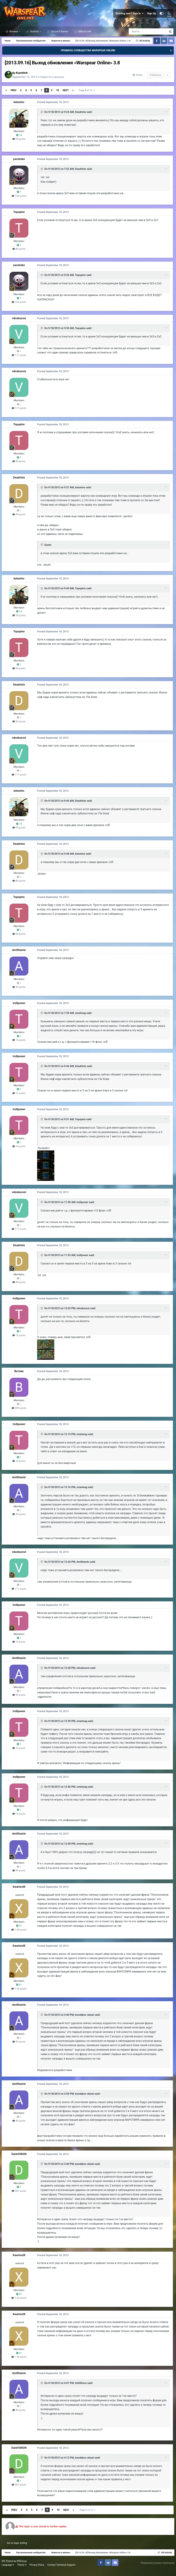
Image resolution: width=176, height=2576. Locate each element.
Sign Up (151, 17)
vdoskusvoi (20, 326)
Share (136, 83)
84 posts (20, 257)
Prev (15, 99)
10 (58, 99)
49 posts (20, 995)
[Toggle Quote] (42, 121)
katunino (19, 110)
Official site (84, 39)
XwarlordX (20, 1894)
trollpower (20, 1011)
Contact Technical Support (62, 2570)
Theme (22, 2570)
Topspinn (20, 220)
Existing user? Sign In (130, 17)
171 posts (20, 363)
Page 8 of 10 (89, 99)
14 (20, 143)
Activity (35, 39)
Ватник (20, 1378)
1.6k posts (20, 1936)
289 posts (20, 1415)
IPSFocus (23, 2567)
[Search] (139, 39)
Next (67, 99)
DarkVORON (20, 2160)
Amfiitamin (20, 958)
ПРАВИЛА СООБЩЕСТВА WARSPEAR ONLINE (88, 58)
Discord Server (59, 39)
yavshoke (20, 167)
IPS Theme (8, 2567)
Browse (14, 39)
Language (9, 2570)
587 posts (20, 2197)
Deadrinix (20, 485)
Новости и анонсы (56, 85)
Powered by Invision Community (156, 2568)
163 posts (20, 204)
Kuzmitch (25, 81)
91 (20, 1932)
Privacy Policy (38, 2570)
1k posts (19, 1048)
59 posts (20, 147)
